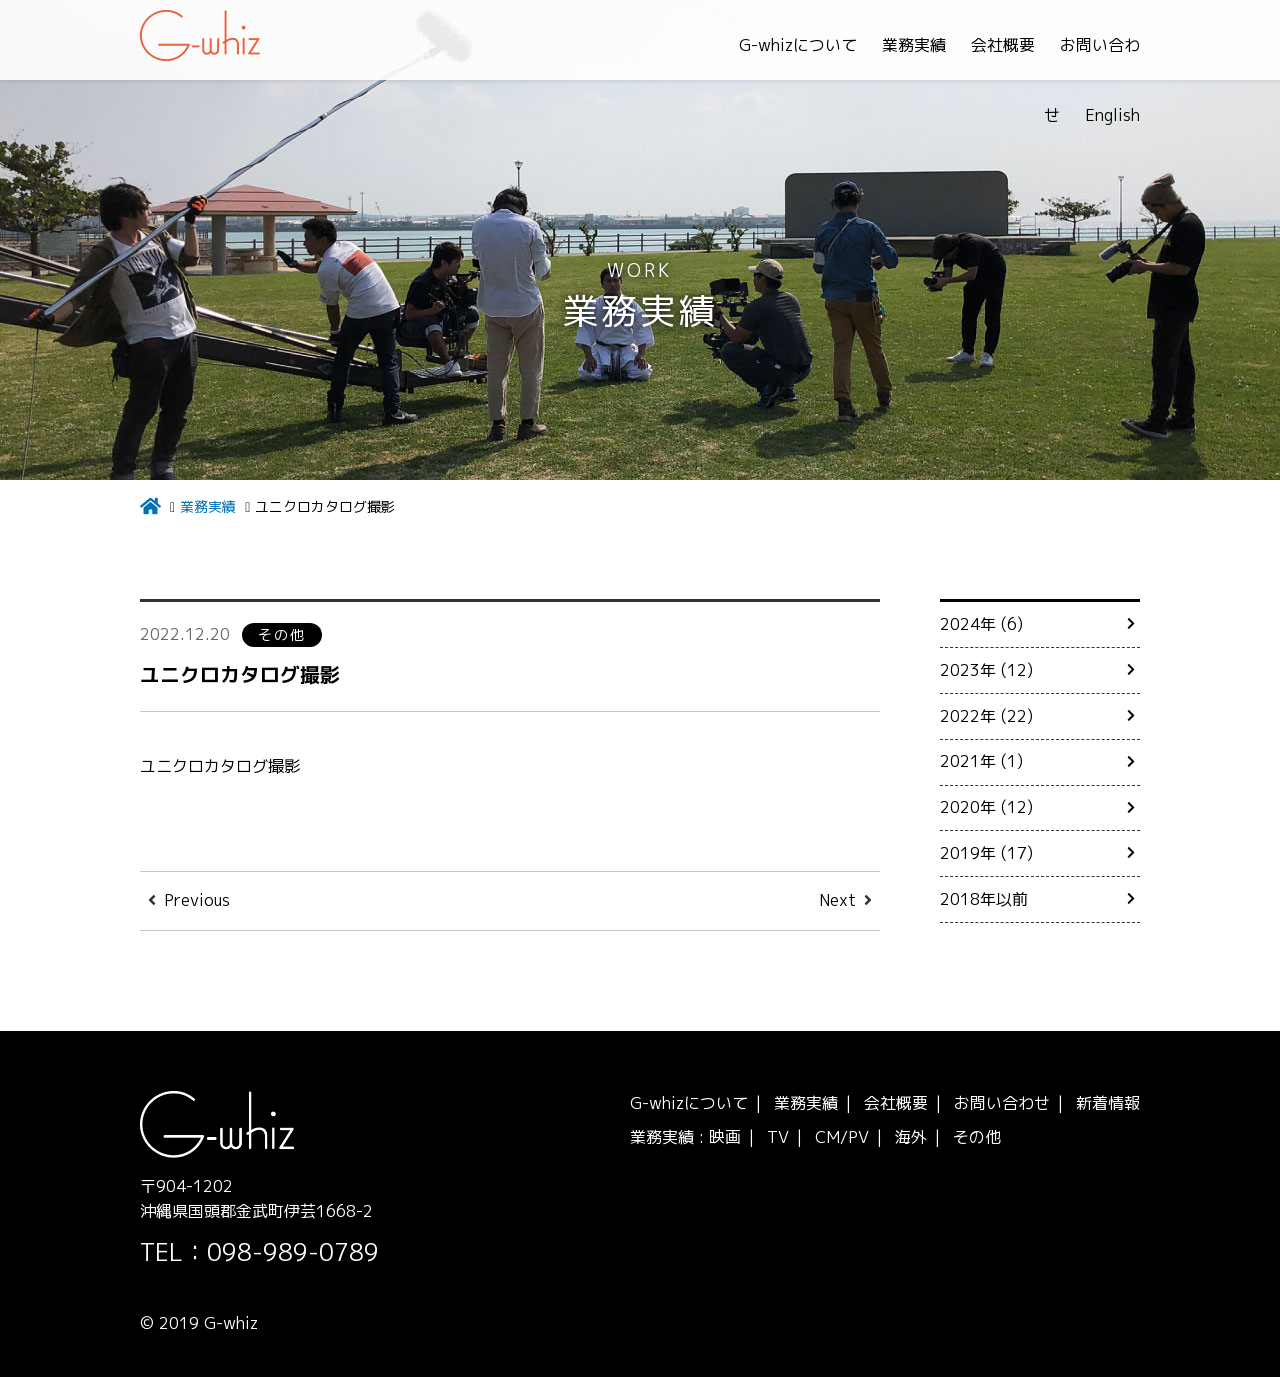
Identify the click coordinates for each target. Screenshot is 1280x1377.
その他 (977, 1137)
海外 (911, 1137)
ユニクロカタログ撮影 (250, 673)
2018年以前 (984, 899)
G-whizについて (702, 45)
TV (778, 1137)
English (1112, 45)
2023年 (968, 670)
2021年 (968, 761)
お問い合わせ (1012, 45)
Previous (197, 900)
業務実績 (818, 45)
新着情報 (1108, 1103)
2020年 (968, 807)
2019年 (968, 853)
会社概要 (907, 45)
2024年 (968, 624)
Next (837, 900)
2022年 (968, 716)
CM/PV (842, 1137)
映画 (725, 1137)
